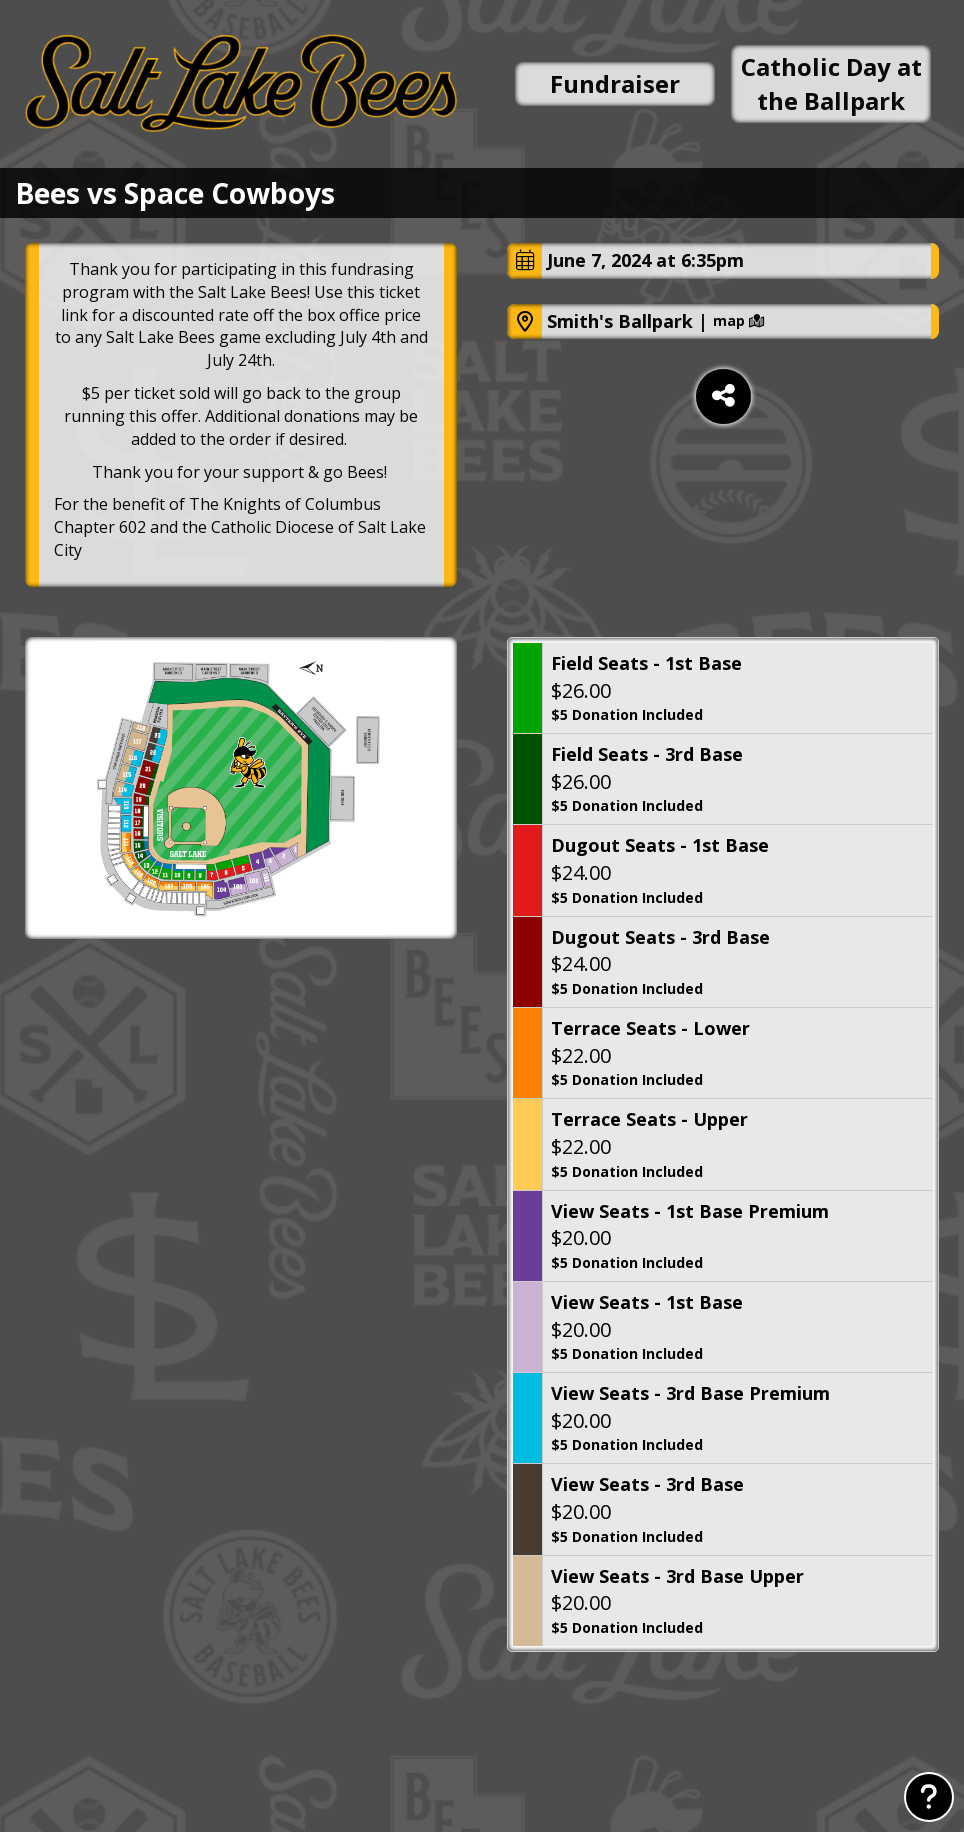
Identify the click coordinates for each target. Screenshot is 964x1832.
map (738, 321)
